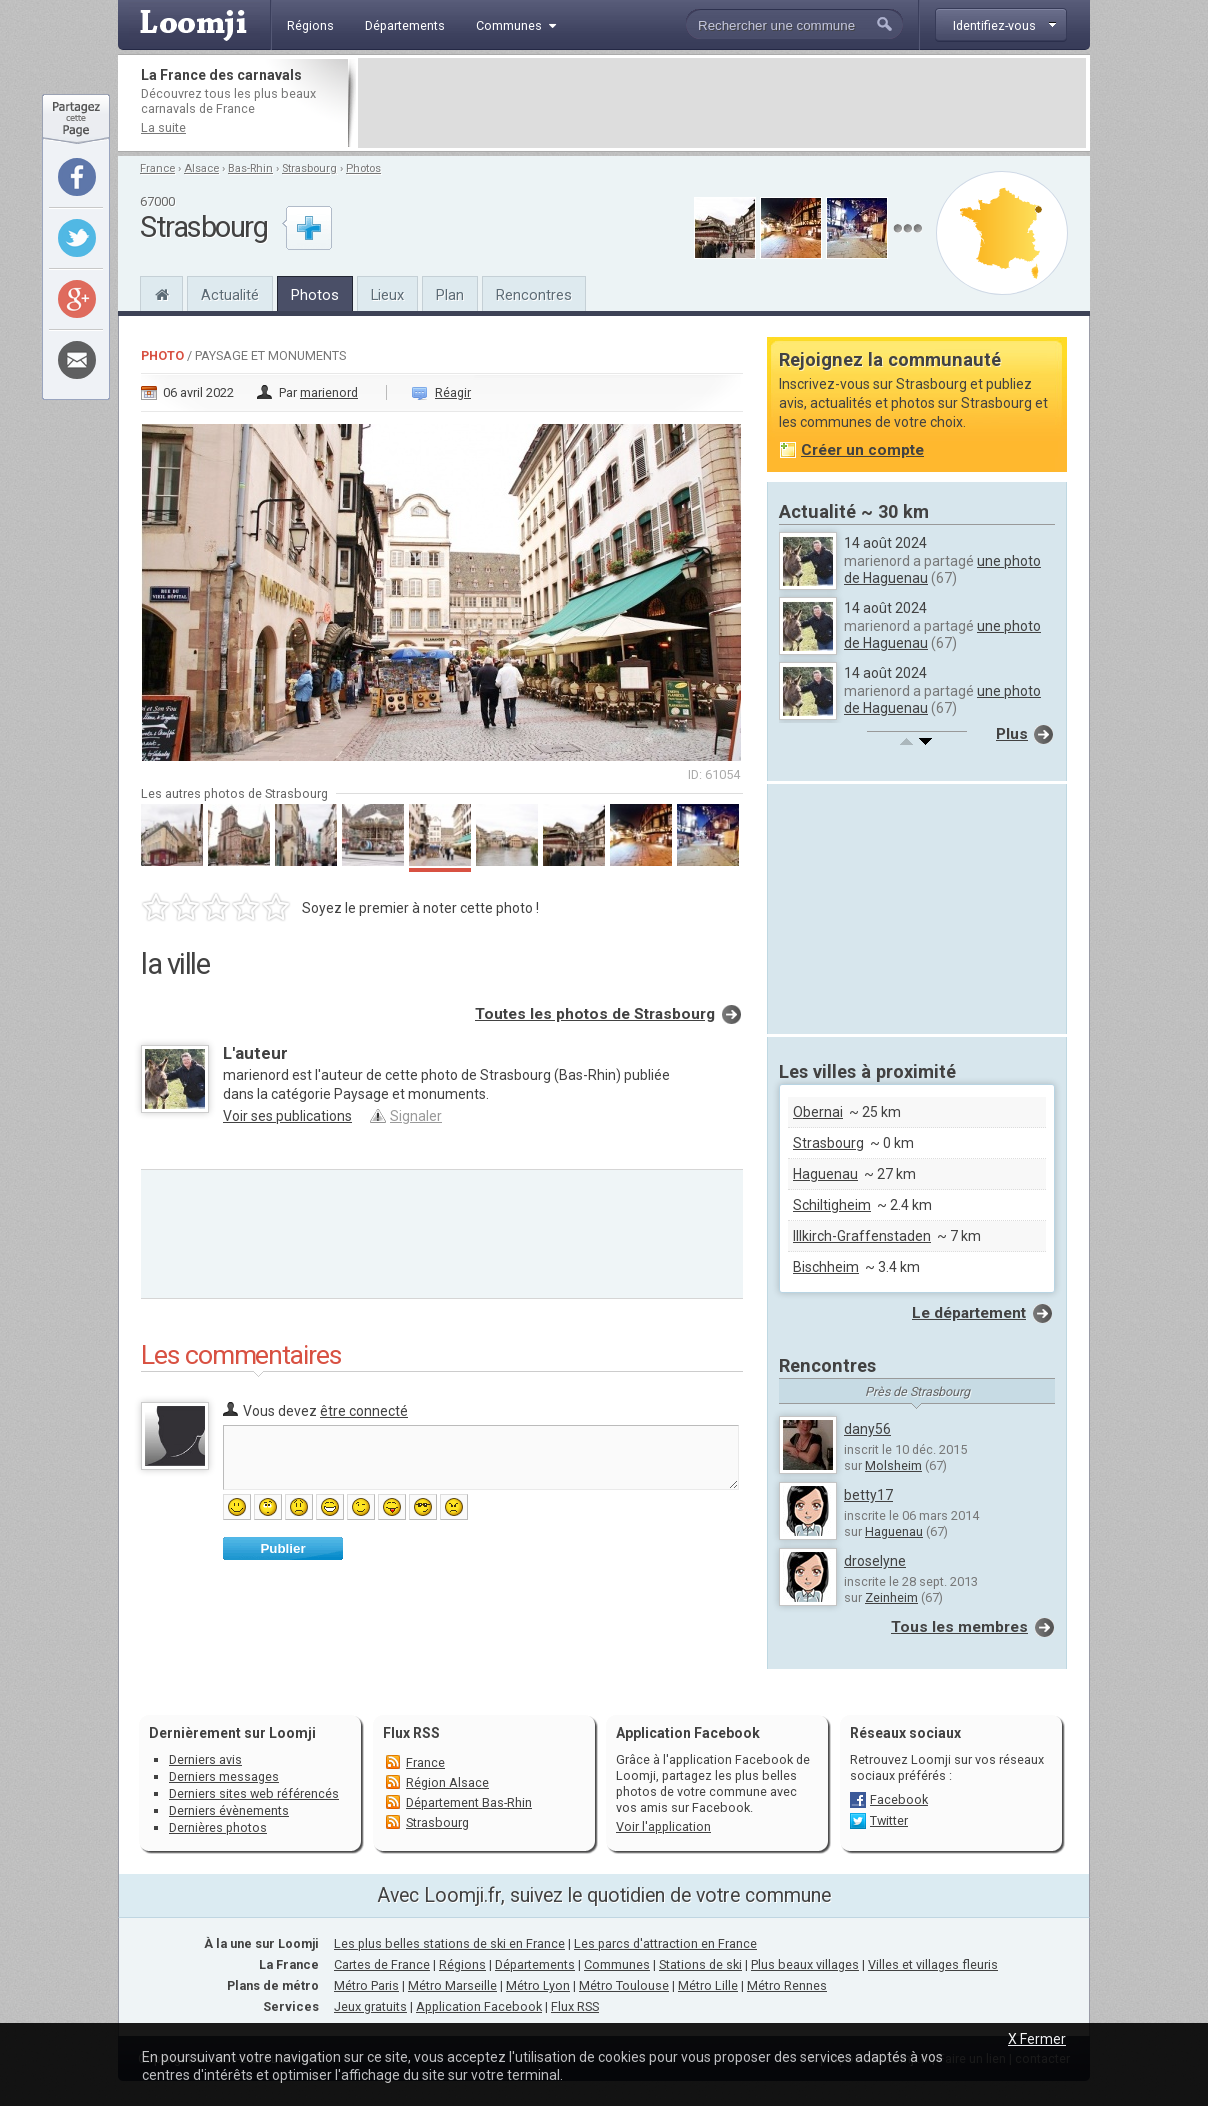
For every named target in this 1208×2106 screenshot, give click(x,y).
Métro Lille (708, 1985)
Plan (450, 295)
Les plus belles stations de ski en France (449, 1943)
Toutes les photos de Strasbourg (595, 1014)
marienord (329, 392)
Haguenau (825, 1174)
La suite (163, 127)
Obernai (818, 1112)
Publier (282, 1548)
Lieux (387, 295)
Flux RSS (411, 1733)
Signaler (416, 1116)
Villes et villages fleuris (933, 1964)
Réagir (453, 392)
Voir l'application (663, 1826)
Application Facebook (479, 2006)
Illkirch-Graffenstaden (862, 1236)
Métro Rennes (787, 1985)
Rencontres (534, 295)
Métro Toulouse (624, 1985)
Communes (617, 1964)
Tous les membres (959, 1627)
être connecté (364, 1411)
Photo (162, 355)
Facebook (899, 1799)
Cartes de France (382, 1964)
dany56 (867, 1429)
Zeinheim (891, 1597)
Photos (363, 168)
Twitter (889, 1820)
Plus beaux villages (805, 1964)
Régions (462, 1964)
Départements (535, 1964)
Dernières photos (218, 1827)
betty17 (868, 1495)
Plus (1012, 734)
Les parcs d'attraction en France (665, 1943)
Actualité (230, 295)
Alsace (201, 168)
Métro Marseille (452, 1985)
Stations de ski (700, 1964)
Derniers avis (205, 1759)
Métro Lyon (538, 1985)
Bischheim (826, 1267)
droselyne (875, 1561)
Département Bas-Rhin (469, 1802)
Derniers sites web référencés (254, 1793)
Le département (969, 1313)
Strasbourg (309, 168)
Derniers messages (224, 1776)
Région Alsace (447, 1782)
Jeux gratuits (370, 2006)
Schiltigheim (832, 1205)
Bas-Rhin (250, 168)
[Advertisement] (722, 103)
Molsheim (893, 1465)
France (157, 168)
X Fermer (1037, 2039)
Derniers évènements (229, 1810)
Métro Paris (366, 1985)
